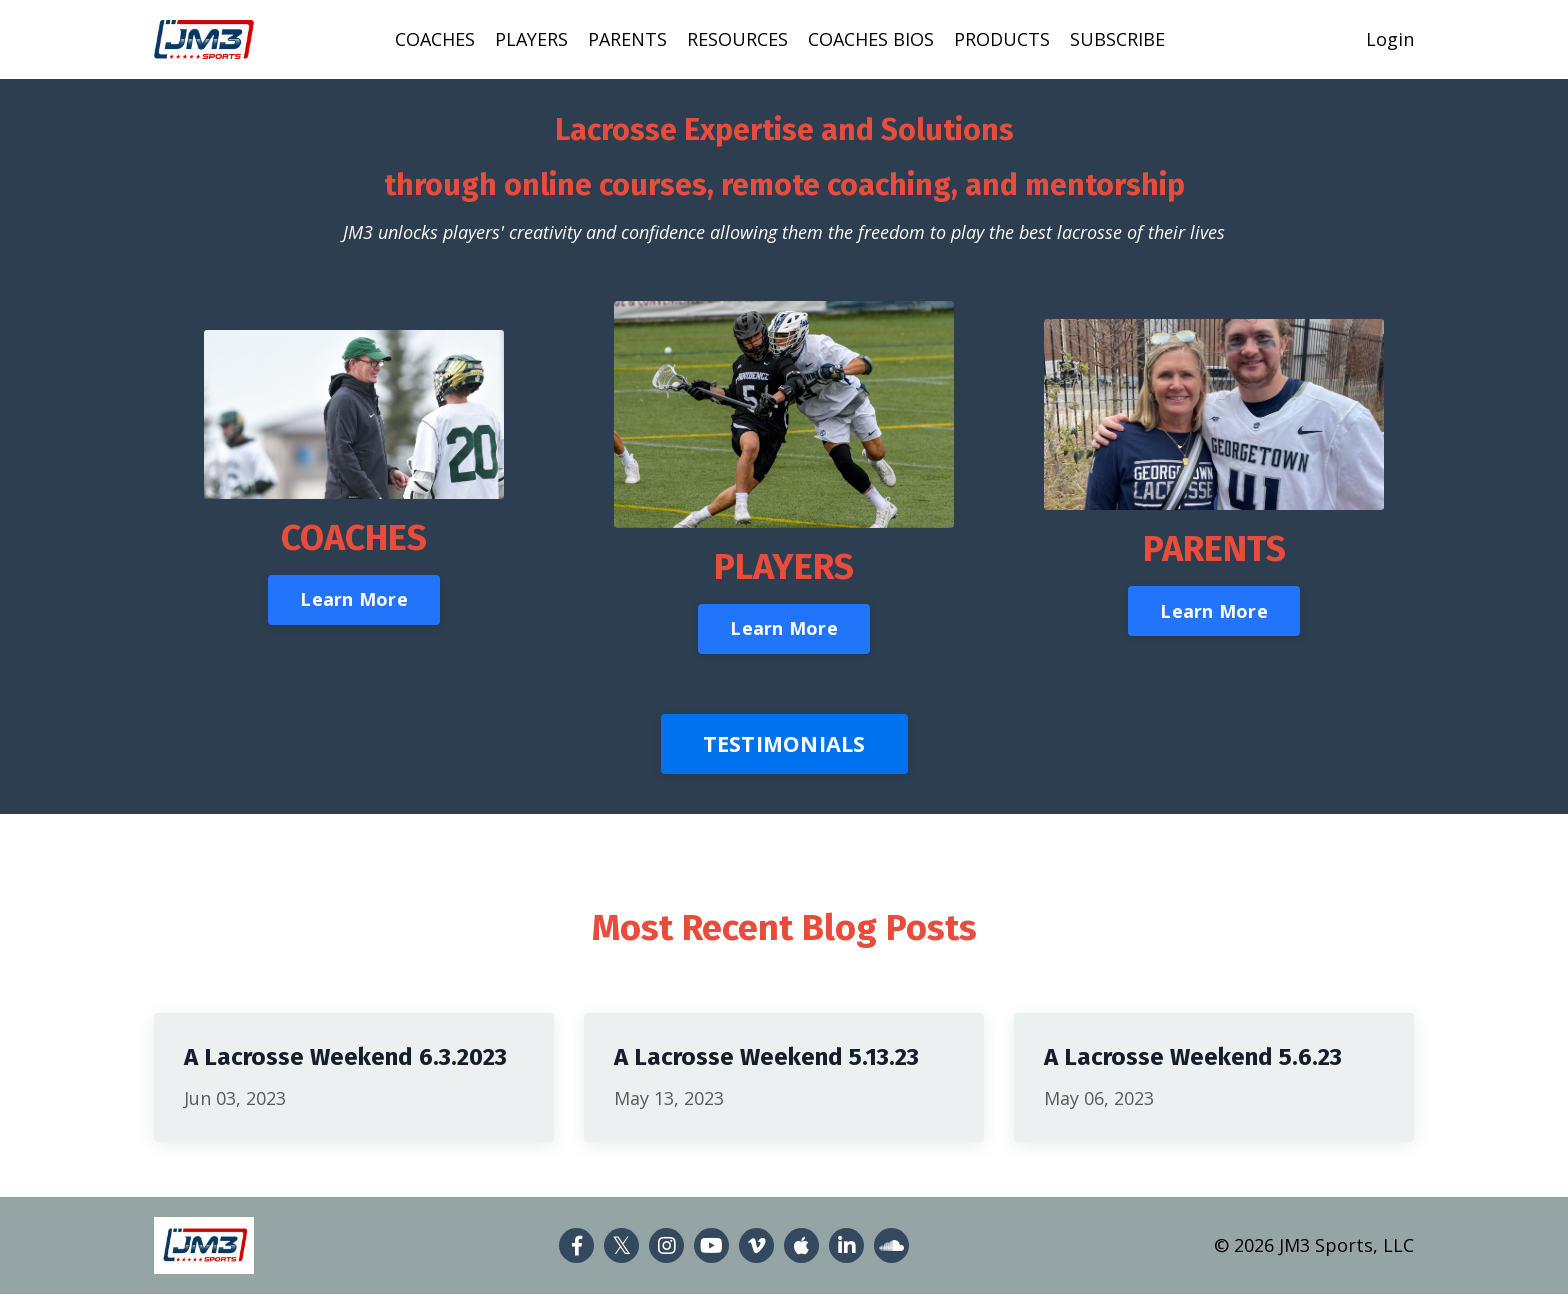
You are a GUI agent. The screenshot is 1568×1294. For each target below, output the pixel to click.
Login (1390, 39)
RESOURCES (737, 39)
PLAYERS (531, 39)
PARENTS (627, 39)
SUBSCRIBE (1117, 39)
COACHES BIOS (871, 39)
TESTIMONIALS (784, 743)
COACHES (435, 39)
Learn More (354, 599)
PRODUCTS (1002, 39)
